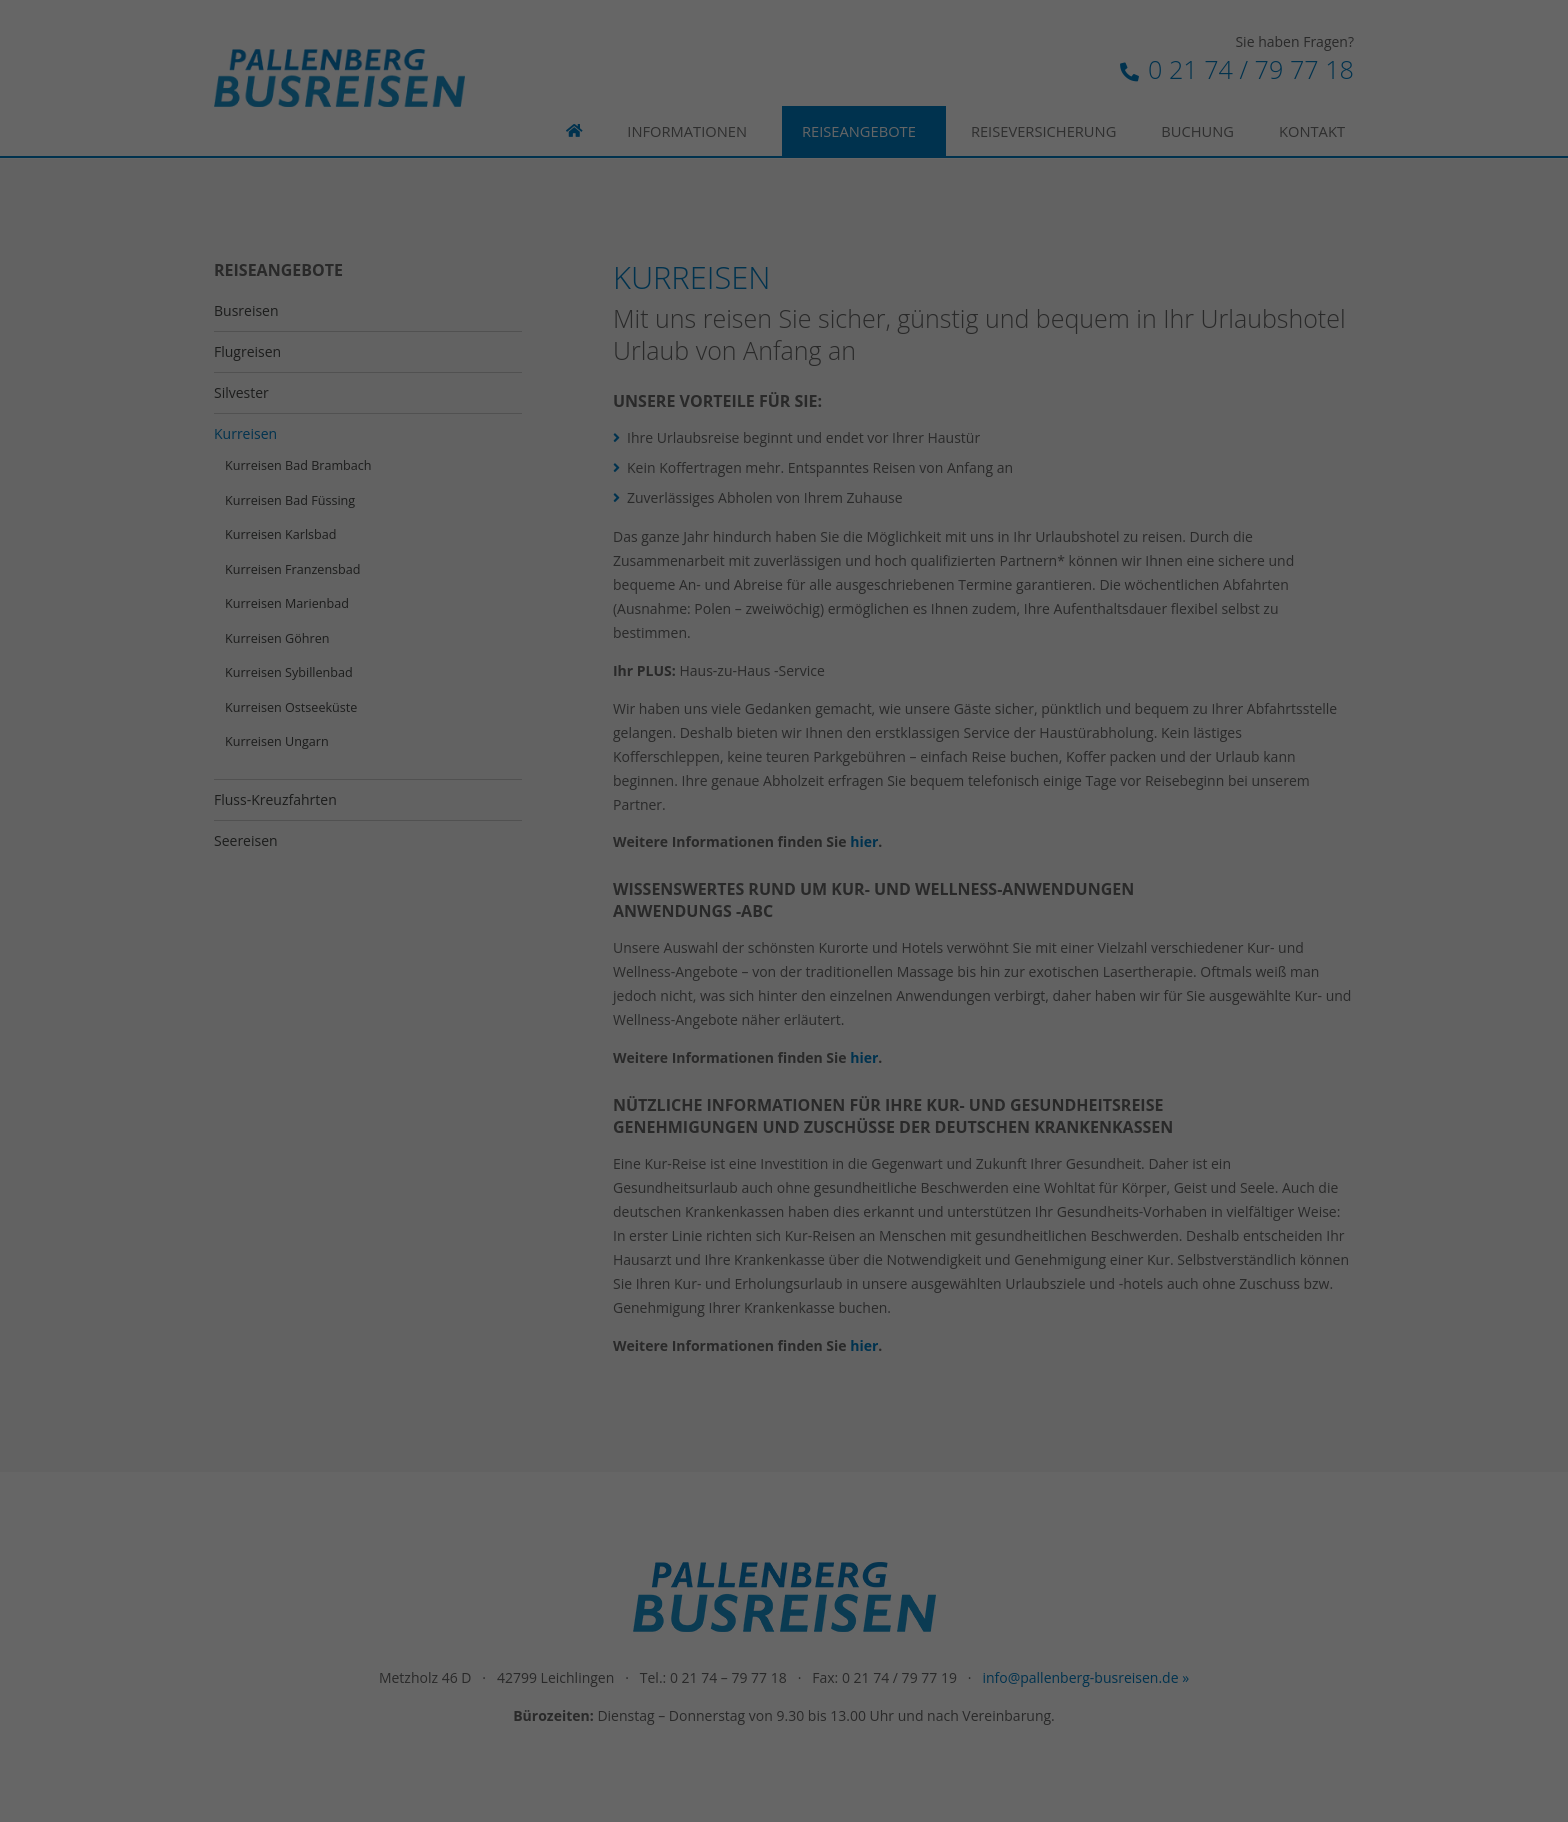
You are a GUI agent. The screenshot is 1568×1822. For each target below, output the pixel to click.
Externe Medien (965, 329)
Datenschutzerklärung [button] (792, 561)
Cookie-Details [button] (688, 561)
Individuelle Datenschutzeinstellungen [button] (784, 517)
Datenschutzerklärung (735, 263)
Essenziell (569, 329)
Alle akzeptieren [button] (784, 399)
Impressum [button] (888, 561)
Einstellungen (607, 283)
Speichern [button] (783, 458)
